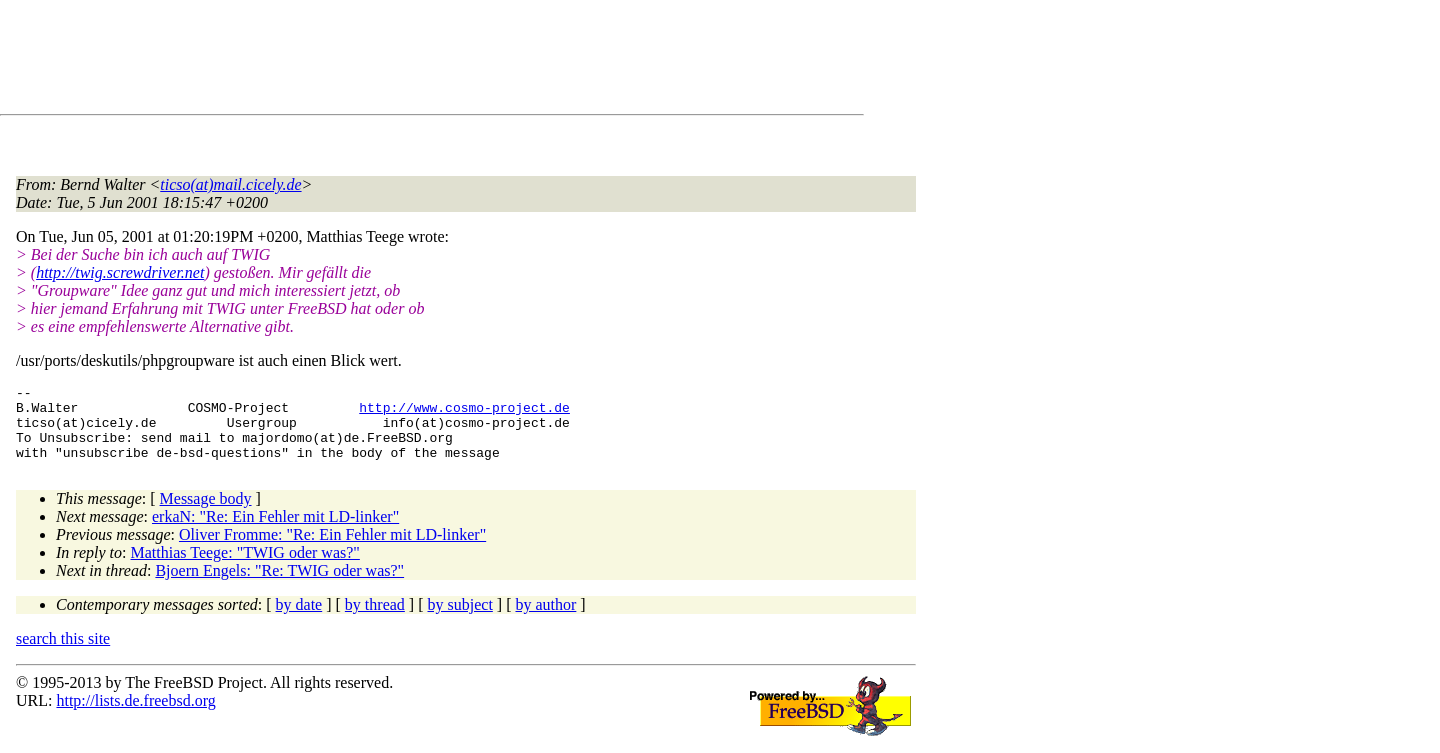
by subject (460, 619)
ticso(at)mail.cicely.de (230, 184)
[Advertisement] (380, 61)
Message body (206, 513)
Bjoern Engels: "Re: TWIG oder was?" (279, 585)
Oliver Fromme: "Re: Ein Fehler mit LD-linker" (332, 549)
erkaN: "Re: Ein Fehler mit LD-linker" (275, 531)
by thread (375, 619)
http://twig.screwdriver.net (120, 272)
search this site (63, 653)
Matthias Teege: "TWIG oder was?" (245, 567)
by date (299, 619)
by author (545, 619)
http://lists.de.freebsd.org (135, 715)
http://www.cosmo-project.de (464, 413)
